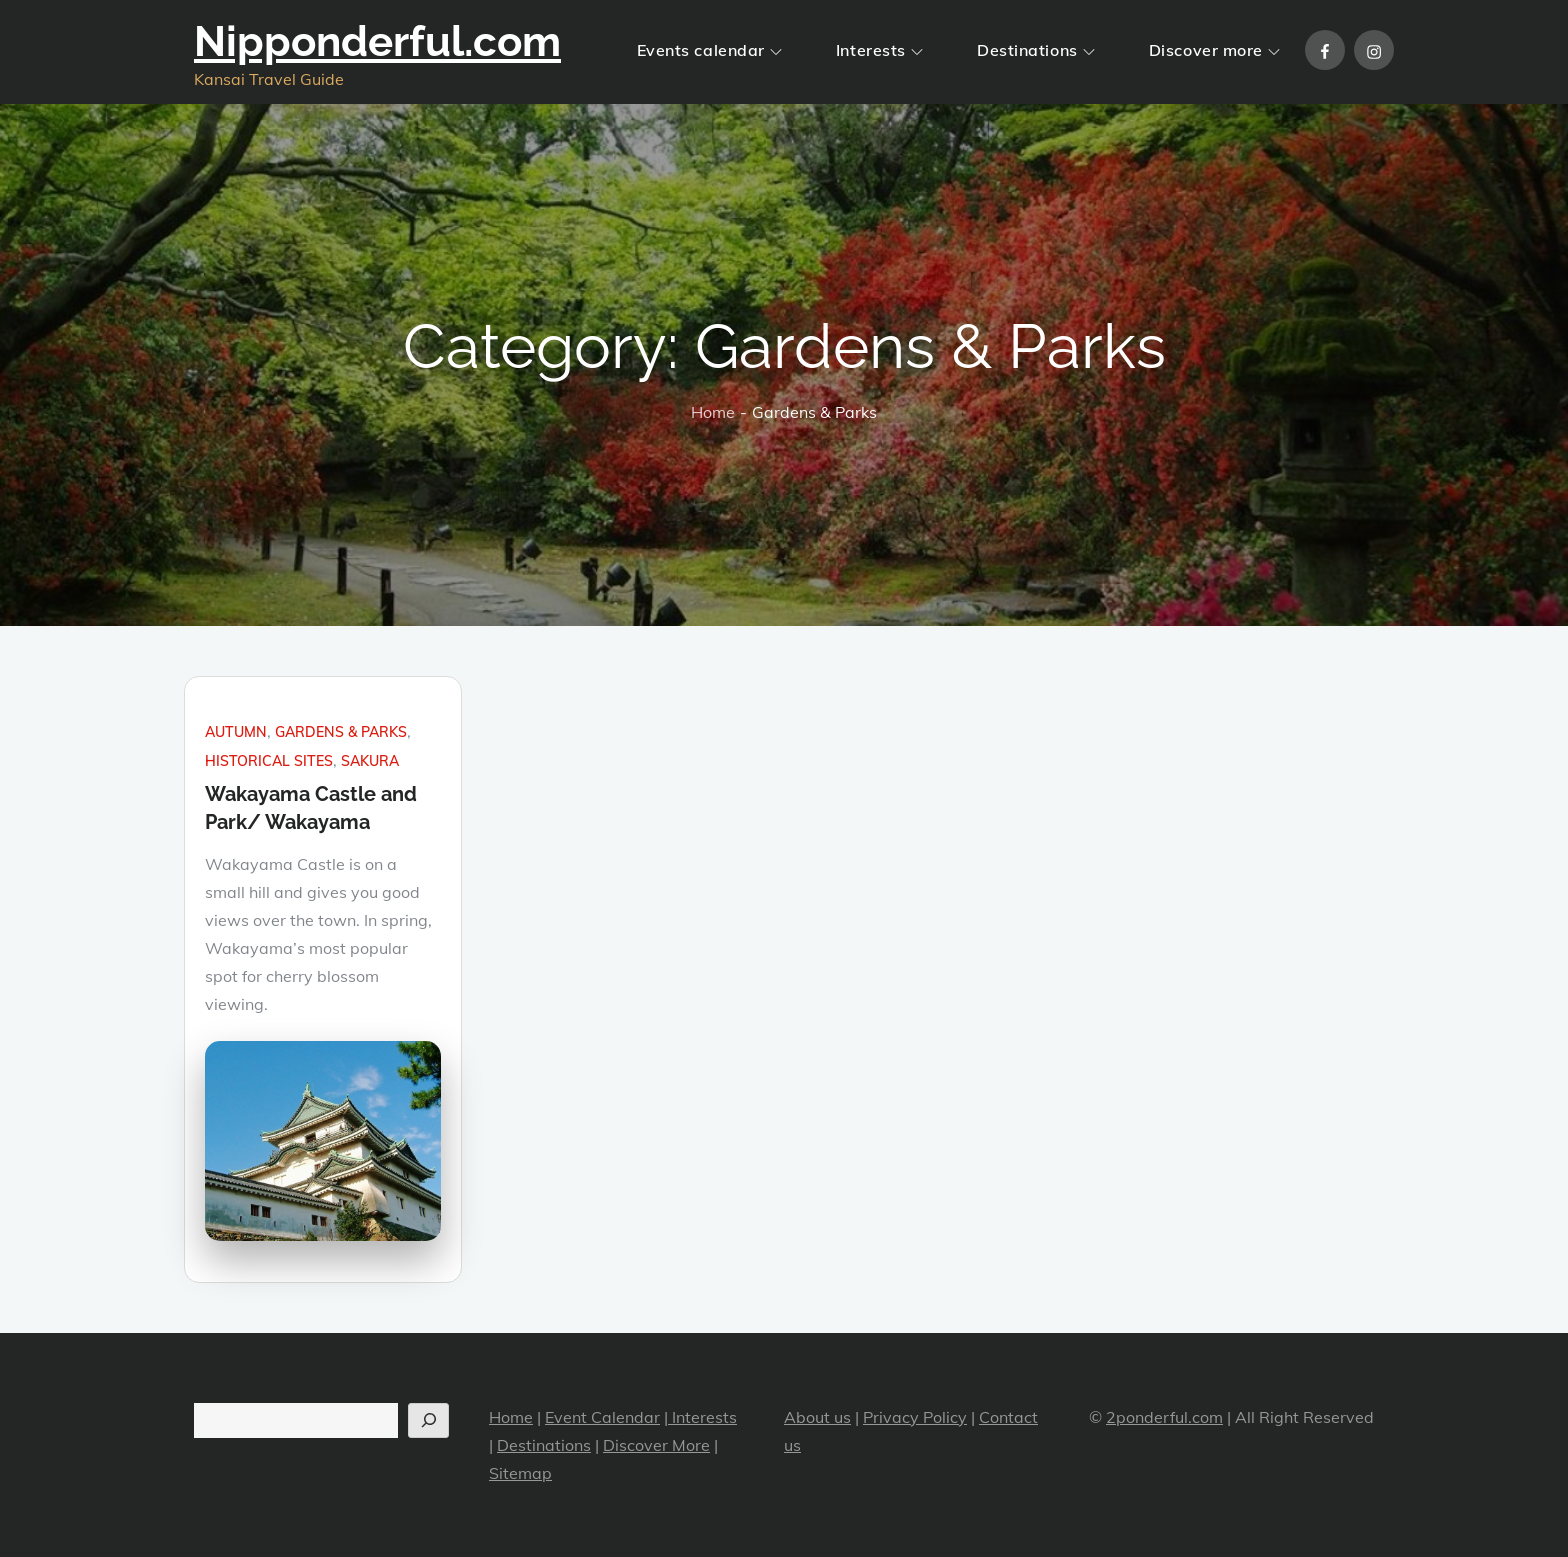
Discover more (1214, 50)
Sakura (370, 761)
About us (817, 1417)
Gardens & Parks (341, 732)
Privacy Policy (915, 1417)
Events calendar (709, 50)
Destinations (1036, 50)
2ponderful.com (1164, 1417)
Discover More (656, 1445)
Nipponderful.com (377, 41)
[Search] (428, 1420)
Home (511, 1417)
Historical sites (269, 761)
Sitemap (520, 1473)
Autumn (236, 732)
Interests (879, 50)
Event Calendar (602, 1417)
